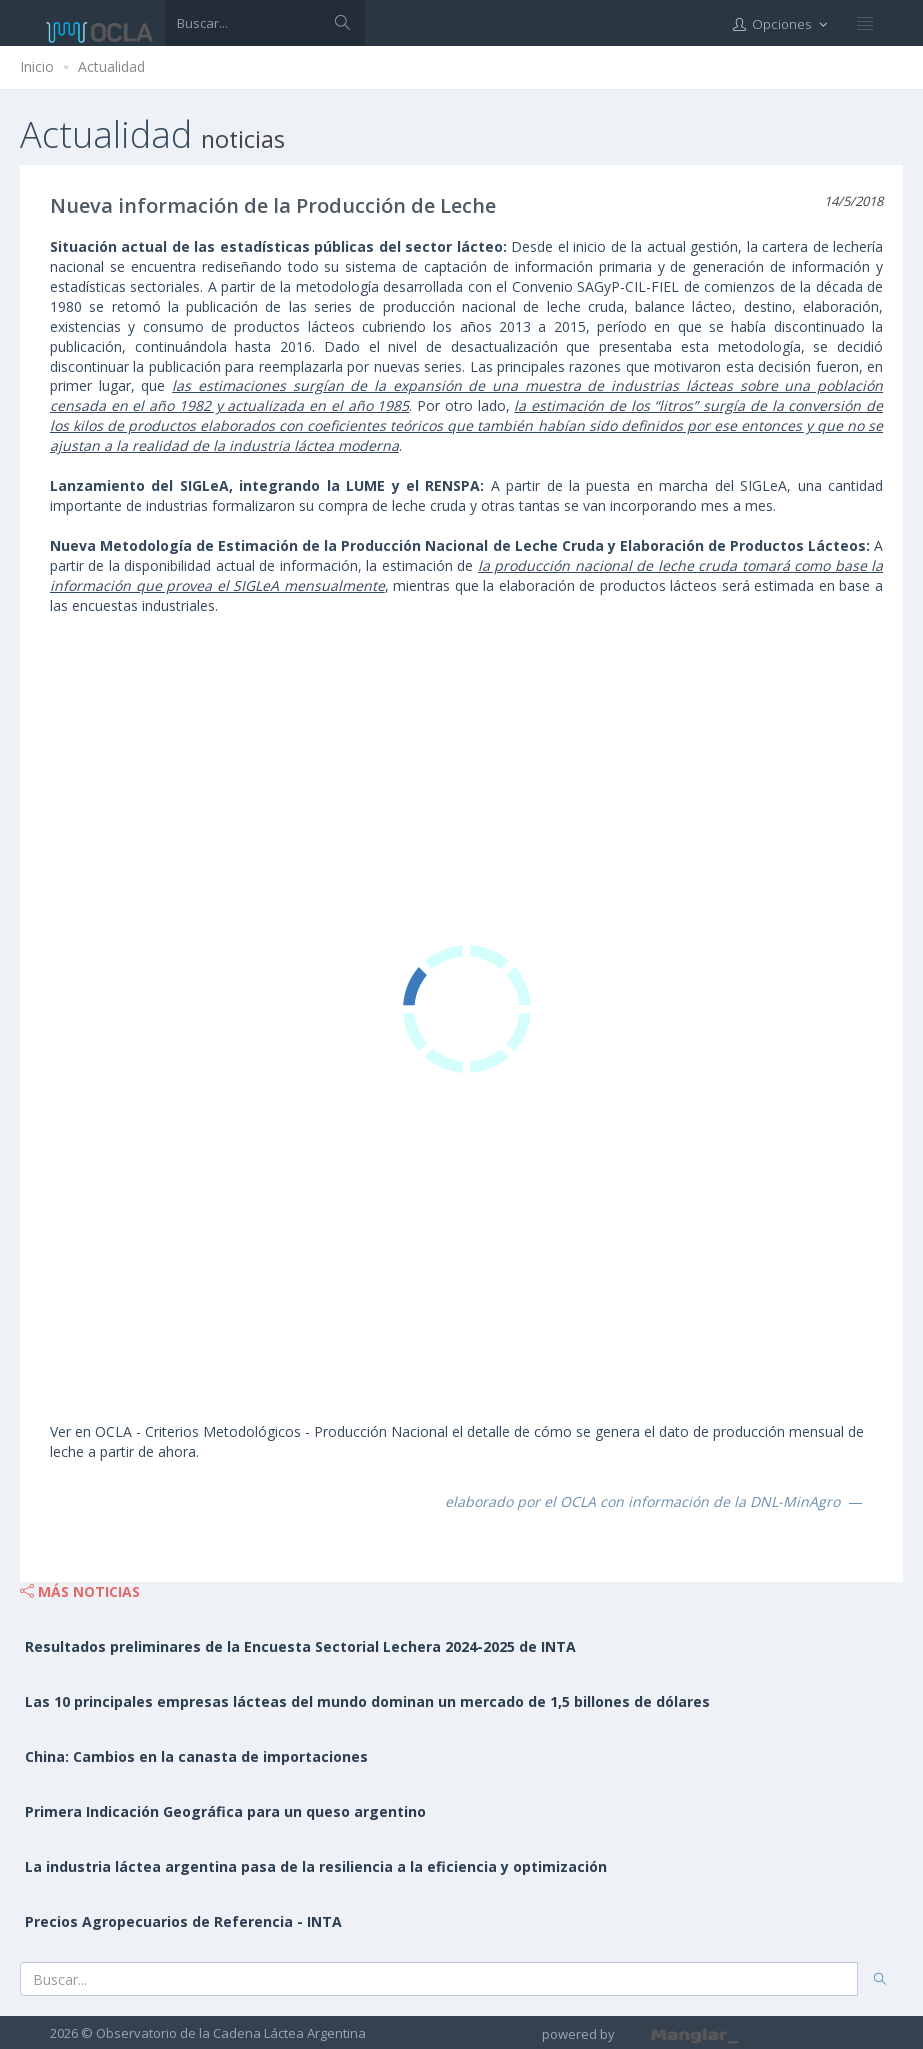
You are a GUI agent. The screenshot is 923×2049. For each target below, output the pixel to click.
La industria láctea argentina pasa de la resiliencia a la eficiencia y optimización (316, 1866)
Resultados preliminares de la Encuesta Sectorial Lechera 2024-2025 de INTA (300, 1646)
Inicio (37, 66)
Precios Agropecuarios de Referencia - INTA (183, 1921)
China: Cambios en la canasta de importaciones (196, 1756)
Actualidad (111, 66)
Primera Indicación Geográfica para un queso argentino (225, 1811)
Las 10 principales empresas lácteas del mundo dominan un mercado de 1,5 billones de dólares (367, 1701)
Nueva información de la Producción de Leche (273, 205)
